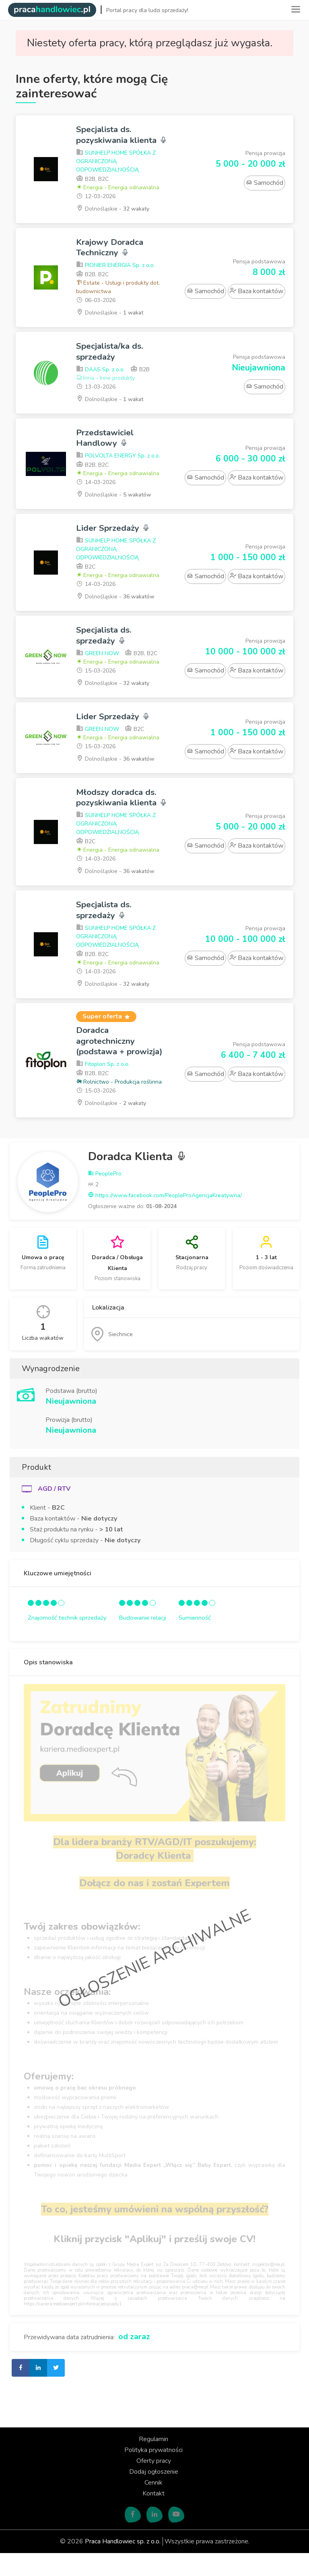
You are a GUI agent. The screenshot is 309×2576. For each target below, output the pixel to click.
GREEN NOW (97, 665)
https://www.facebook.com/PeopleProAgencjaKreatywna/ (165, 1219)
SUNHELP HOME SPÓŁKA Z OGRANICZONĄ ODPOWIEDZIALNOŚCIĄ (116, 172)
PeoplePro (105, 1197)
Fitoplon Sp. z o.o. (103, 1087)
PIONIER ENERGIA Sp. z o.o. (115, 276)
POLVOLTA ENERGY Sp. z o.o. (118, 467)
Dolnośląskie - (113, 219)
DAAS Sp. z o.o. (100, 381)
